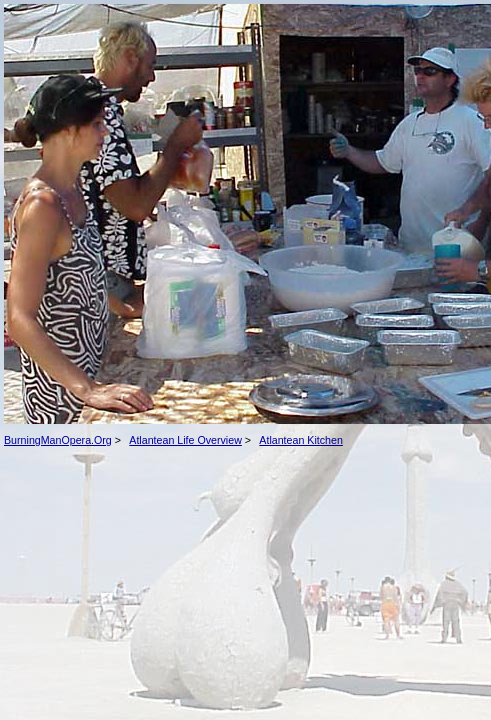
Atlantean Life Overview (185, 440)
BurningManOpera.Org (58, 440)
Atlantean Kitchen (301, 440)
